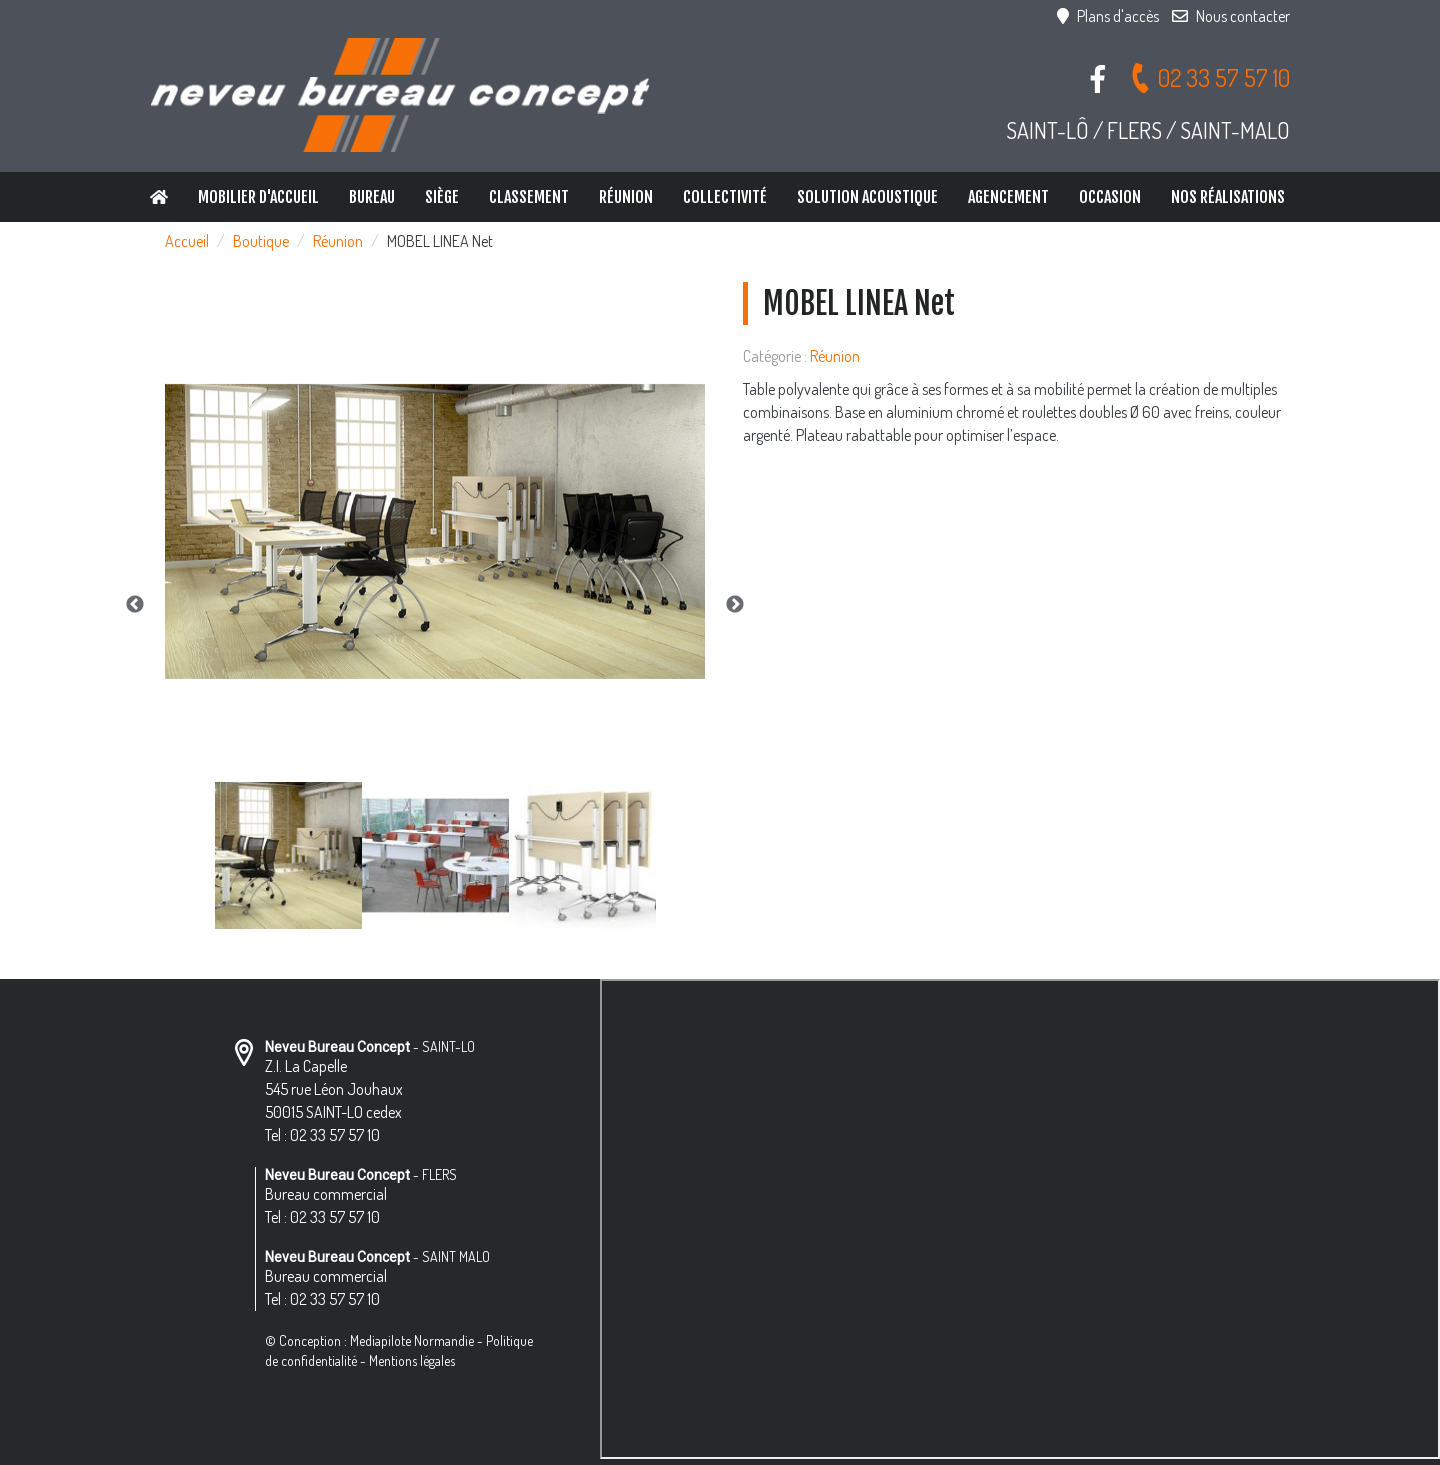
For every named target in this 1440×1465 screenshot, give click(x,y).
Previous (135, 605)
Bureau (372, 197)
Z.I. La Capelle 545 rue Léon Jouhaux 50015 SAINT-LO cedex (334, 1089)
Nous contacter (1231, 16)
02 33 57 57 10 (1209, 77)
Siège (442, 197)
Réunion (626, 197)
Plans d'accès (1108, 16)
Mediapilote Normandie (412, 1340)
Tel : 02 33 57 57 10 (322, 1135)
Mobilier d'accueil (258, 197)
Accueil (187, 241)
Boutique (261, 241)
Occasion (1110, 197)
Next (735, 605)
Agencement (1008, 197)
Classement (529, 197)
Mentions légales (412, 1360)
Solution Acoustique (867, 197)
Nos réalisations (1228, 197)
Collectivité (725, 197)
